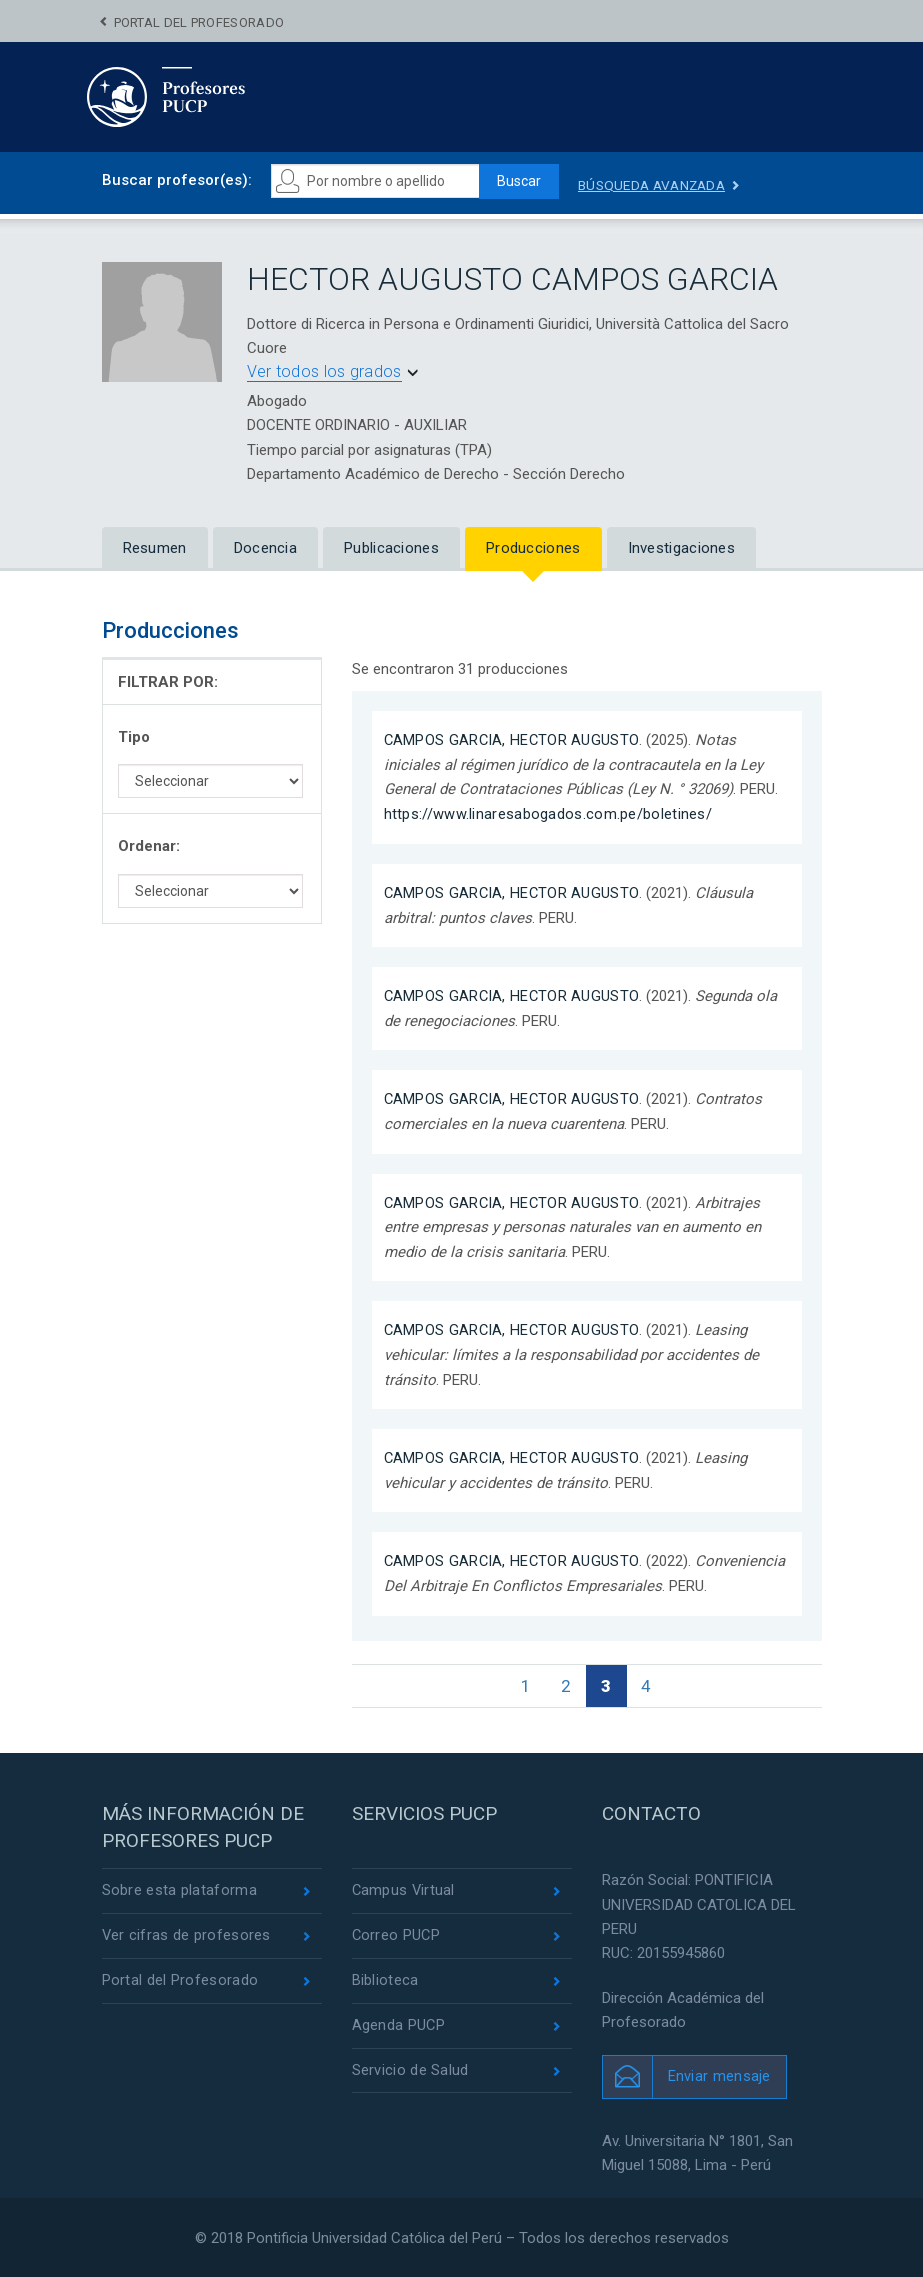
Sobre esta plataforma (179, 1889)
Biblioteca (385, 1980)
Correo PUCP (397, 1935)
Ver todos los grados (324, 371)
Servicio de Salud (410, 2071)
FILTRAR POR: (168, 682)
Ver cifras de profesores (187, 1935)
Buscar (522, 181)
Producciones (533, 549)
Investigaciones (682, 549)
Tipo (134, 737)
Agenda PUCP (399, 2026)
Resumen (155, 549)
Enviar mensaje (719, 2074)
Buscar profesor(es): (177, 180)
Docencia (265, 549)
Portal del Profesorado (199, 22)
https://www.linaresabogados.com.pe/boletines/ (548, 814)
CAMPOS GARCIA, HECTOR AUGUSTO (513, 740)
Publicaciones (391, 549)
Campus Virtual (404, 1889)
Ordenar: (149, 847)
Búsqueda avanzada (661, 185)
